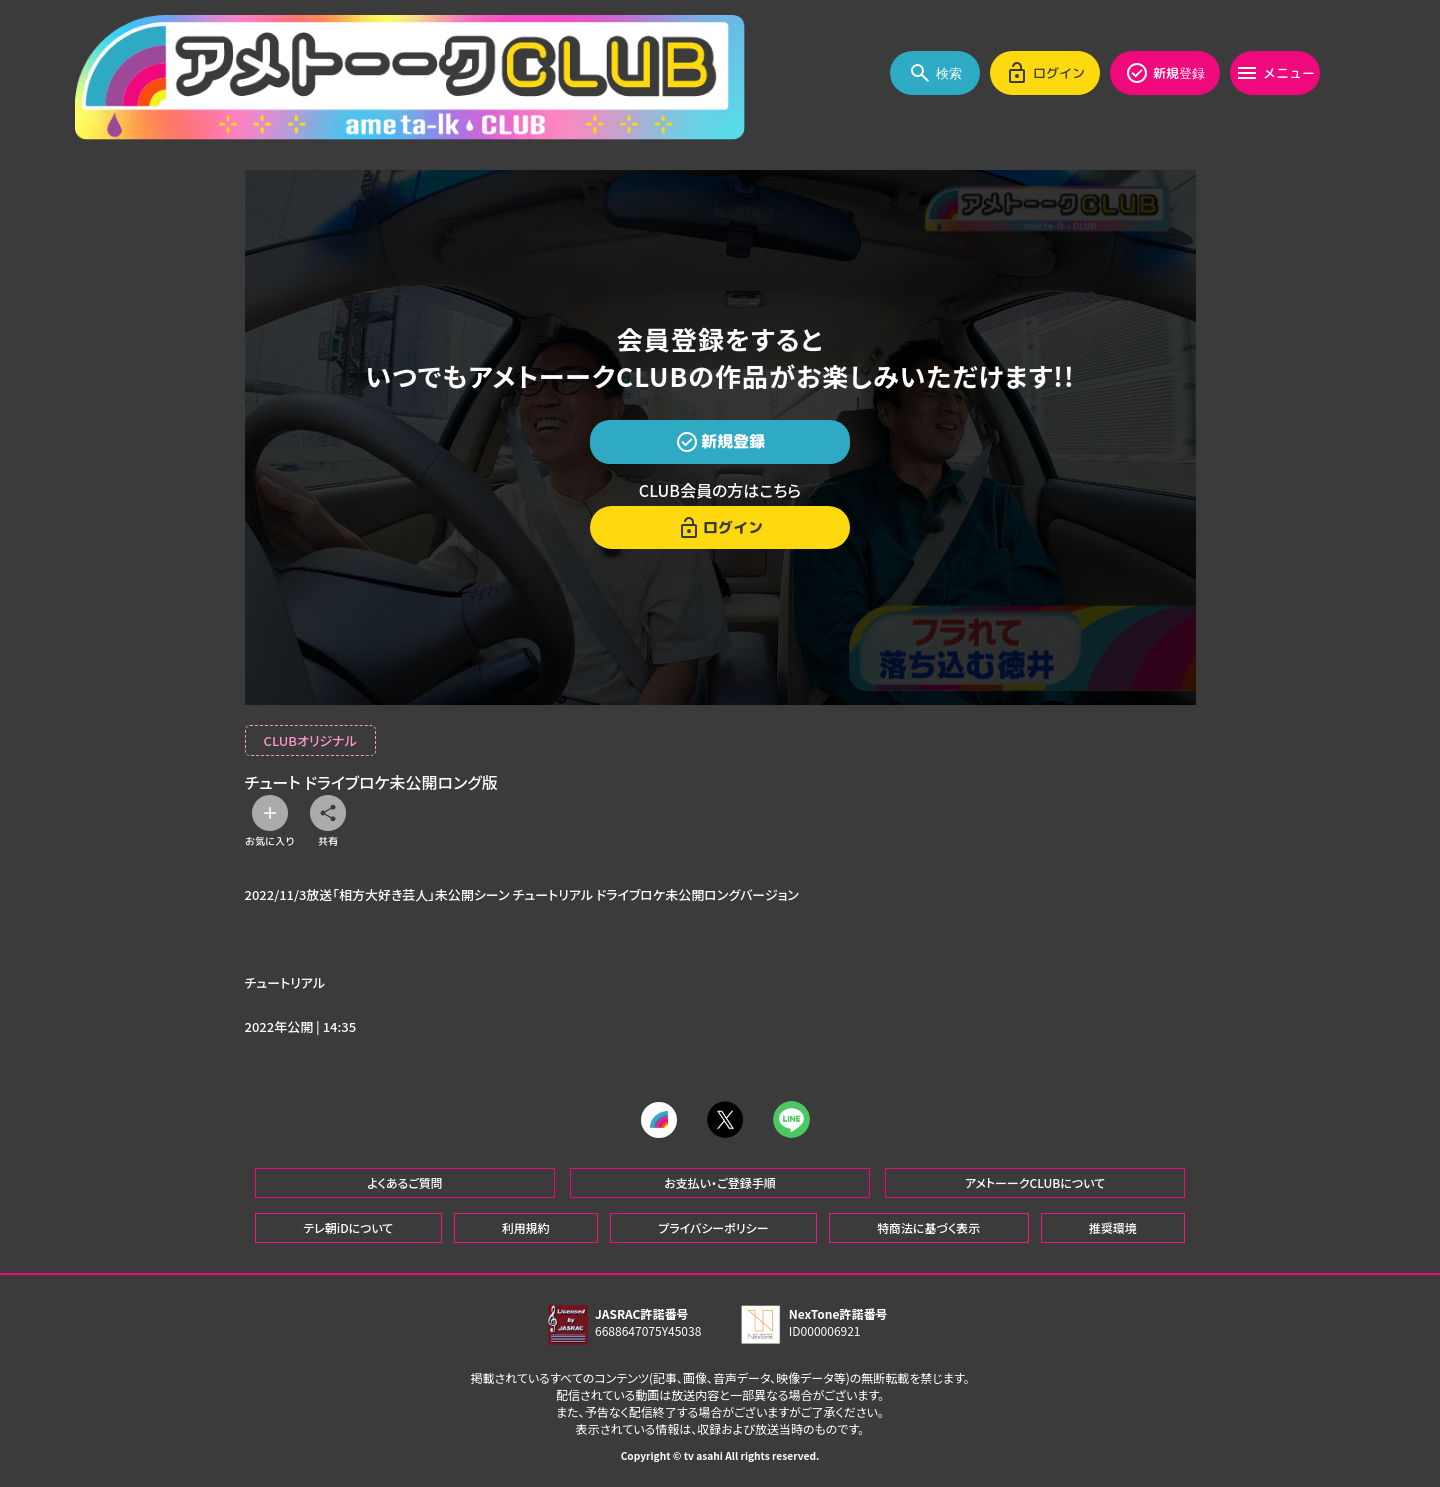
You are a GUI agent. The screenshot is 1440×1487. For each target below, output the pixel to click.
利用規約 (526, 1226)
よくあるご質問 (405, 1181)
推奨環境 (1113, 1226)
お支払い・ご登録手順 (719, 1181)
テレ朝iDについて (348, 1226)
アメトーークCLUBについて (1035, 1181)
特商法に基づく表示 (928, 1226)
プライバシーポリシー (713, 1226)
